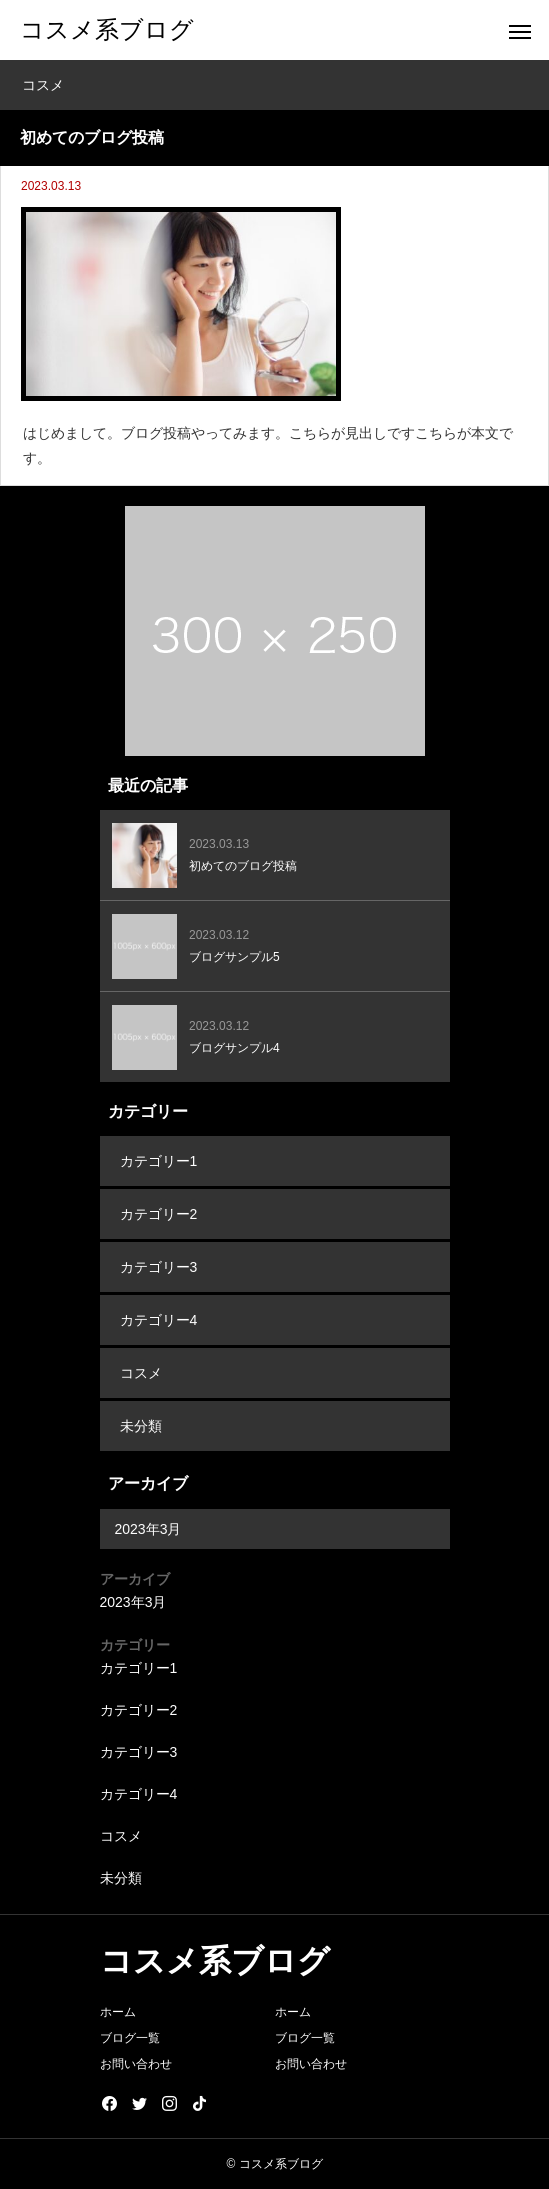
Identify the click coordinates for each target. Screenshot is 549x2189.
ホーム (118, 2012)
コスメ (141, 1373)
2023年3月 (148, 1529)
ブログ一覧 (130, 2038)
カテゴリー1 (159, 1161)
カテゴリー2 (159, 1214)
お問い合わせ (136, 2064)
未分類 (141, 1426)
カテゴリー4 (159, 1320)
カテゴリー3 (159, 1267)
